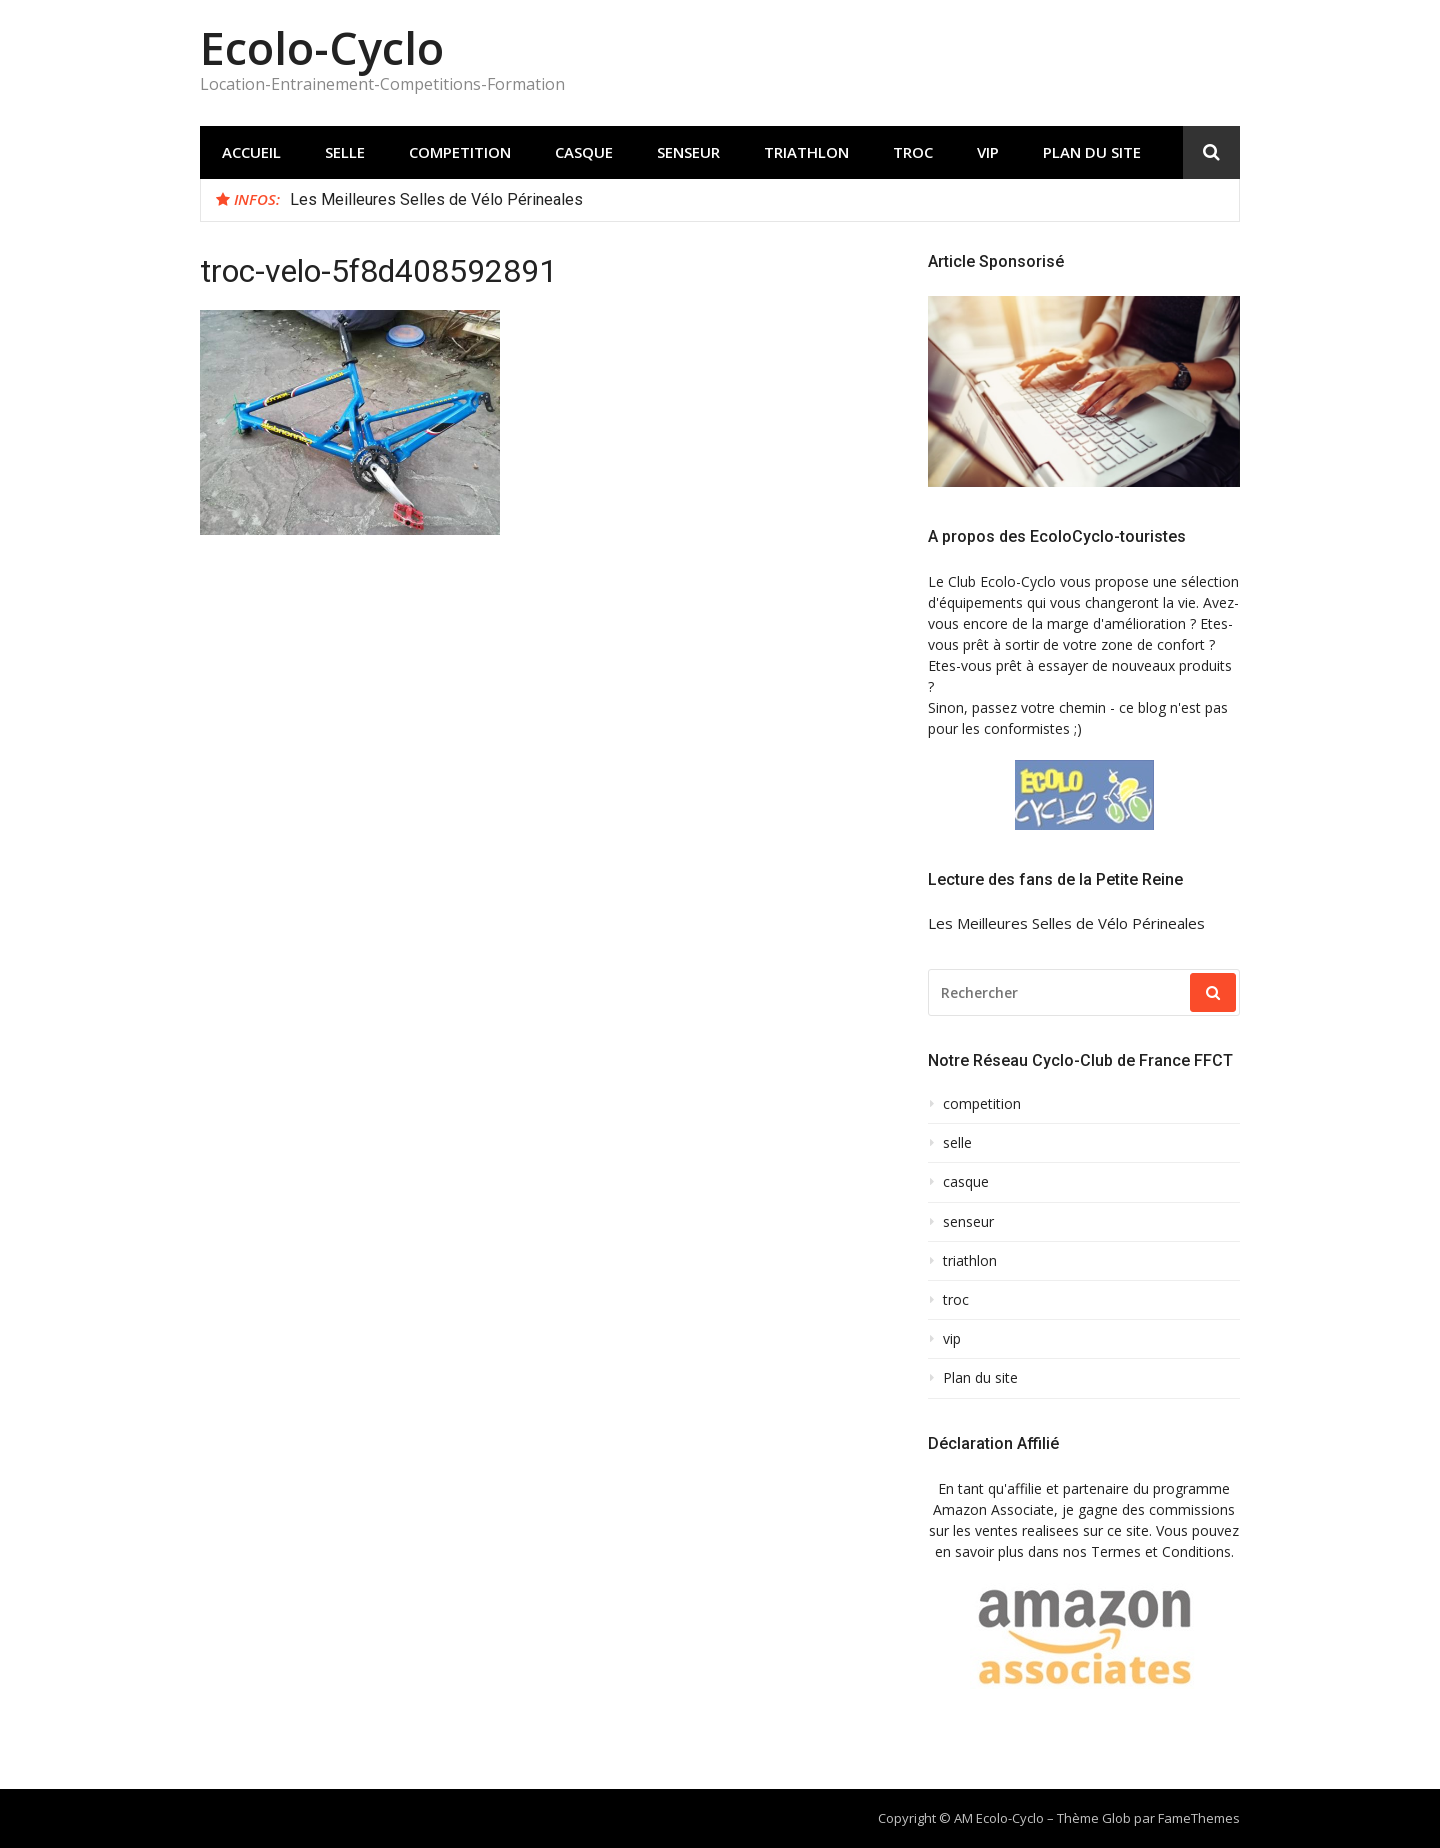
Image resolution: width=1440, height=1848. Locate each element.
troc (913, 152)
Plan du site (1092, 152)
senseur (688, 152)
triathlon (806, 152)
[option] (757, 200)
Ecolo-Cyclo (322, 47)
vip (988, 152)
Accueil (251, 152)
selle (345, 152)
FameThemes (1199, 1818)
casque (584, 152)
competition (460, 152)
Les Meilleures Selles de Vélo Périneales (436, 199)
